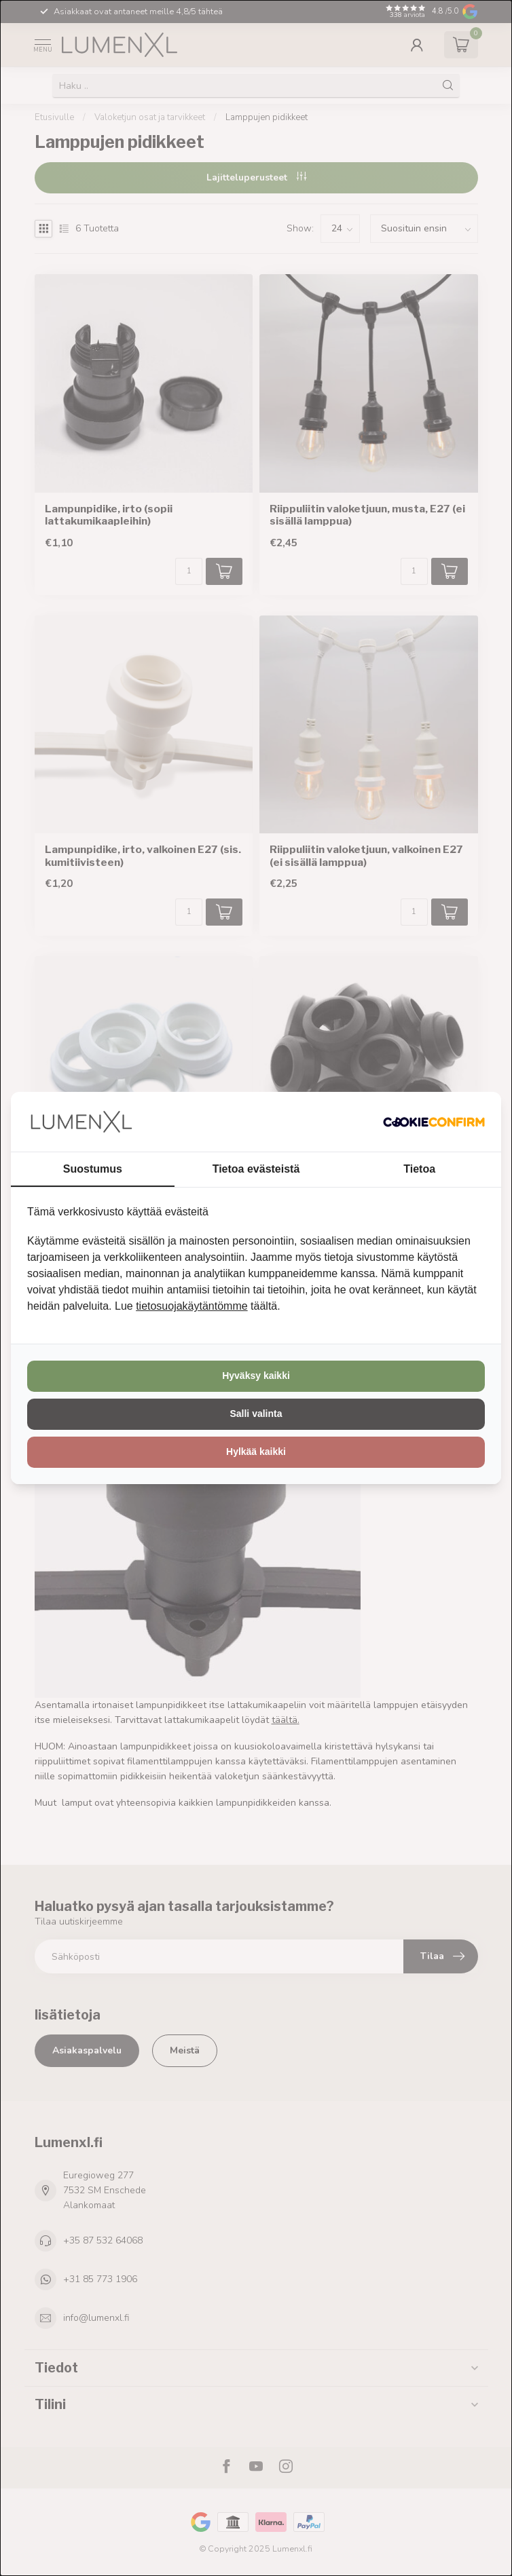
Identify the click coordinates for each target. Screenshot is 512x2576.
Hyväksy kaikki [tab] (256, 1375)
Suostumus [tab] (92, 1169)
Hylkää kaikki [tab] (256, 1451)
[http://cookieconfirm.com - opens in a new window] (434, 1121)
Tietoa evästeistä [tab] (256, 1169)
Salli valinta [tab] (256, 1413)
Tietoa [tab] (419, 1169)
